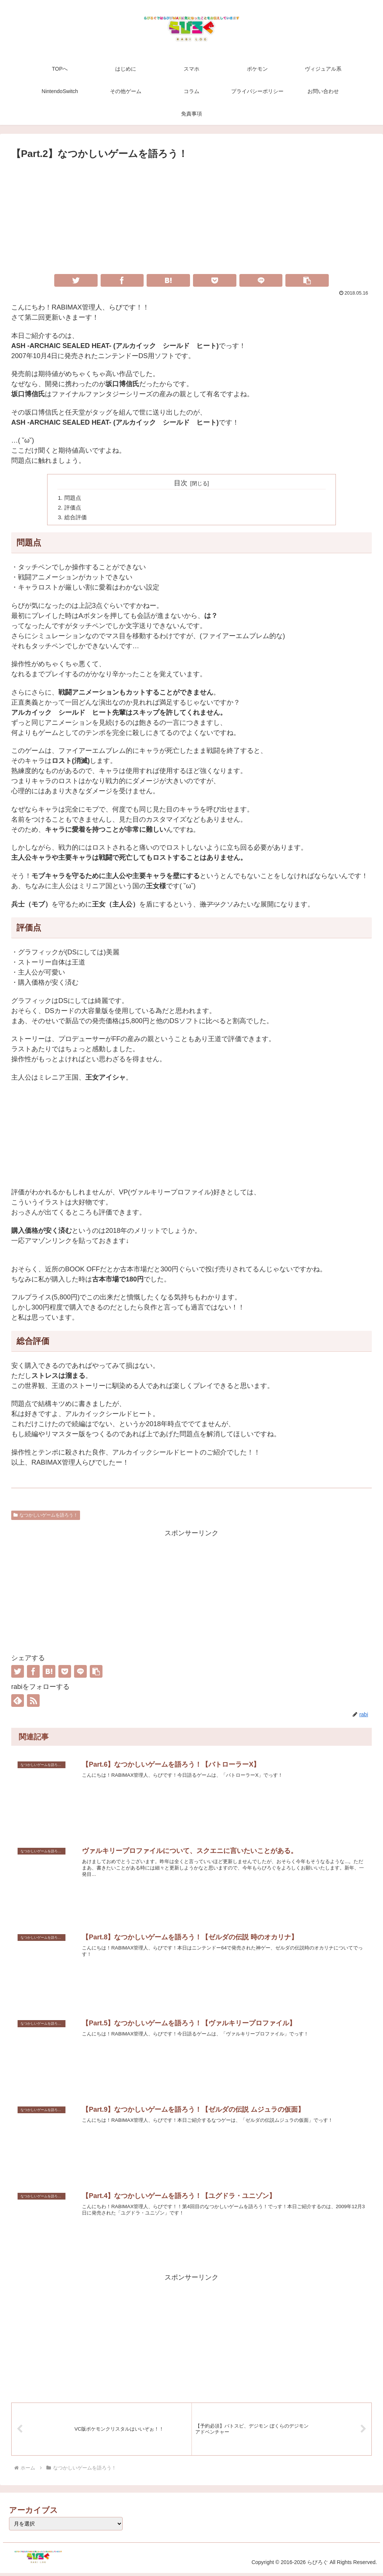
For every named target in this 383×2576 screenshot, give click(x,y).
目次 (180, 483)
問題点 (74, 498)
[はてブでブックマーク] (168, 280)
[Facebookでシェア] (122, 280)
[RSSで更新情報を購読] (33, 1702)
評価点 (74, 508)
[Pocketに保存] (214, 280)
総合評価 (77, 519)
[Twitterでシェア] (76, 280)
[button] (307, 280)
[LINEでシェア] (261, 280)
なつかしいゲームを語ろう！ (45, 1517)
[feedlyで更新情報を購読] (17, 1702)
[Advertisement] (191, 218)
